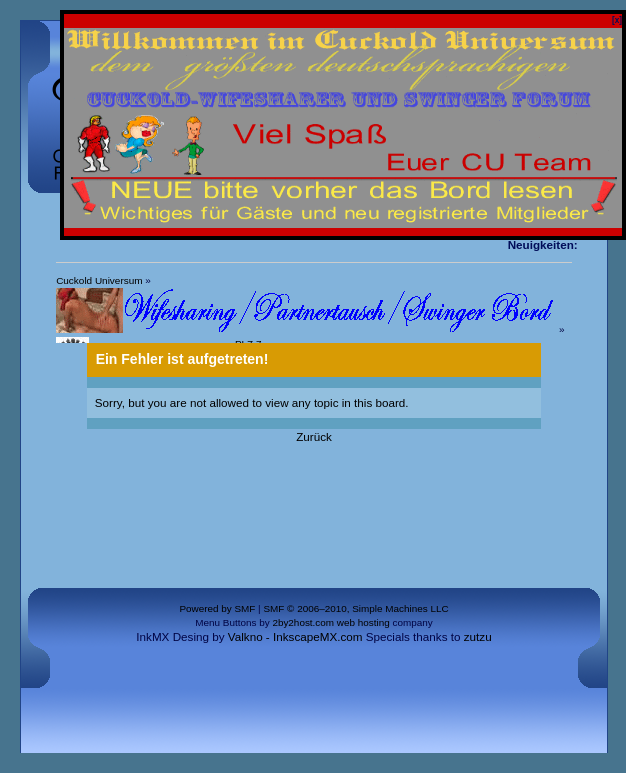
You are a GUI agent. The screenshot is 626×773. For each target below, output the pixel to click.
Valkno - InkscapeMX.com (295, 636)
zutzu (478, 636)
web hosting (363, 622)
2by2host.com (303, 622)
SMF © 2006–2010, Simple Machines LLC (355, 608)
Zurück (314, 436)
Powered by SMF (217, 608)
